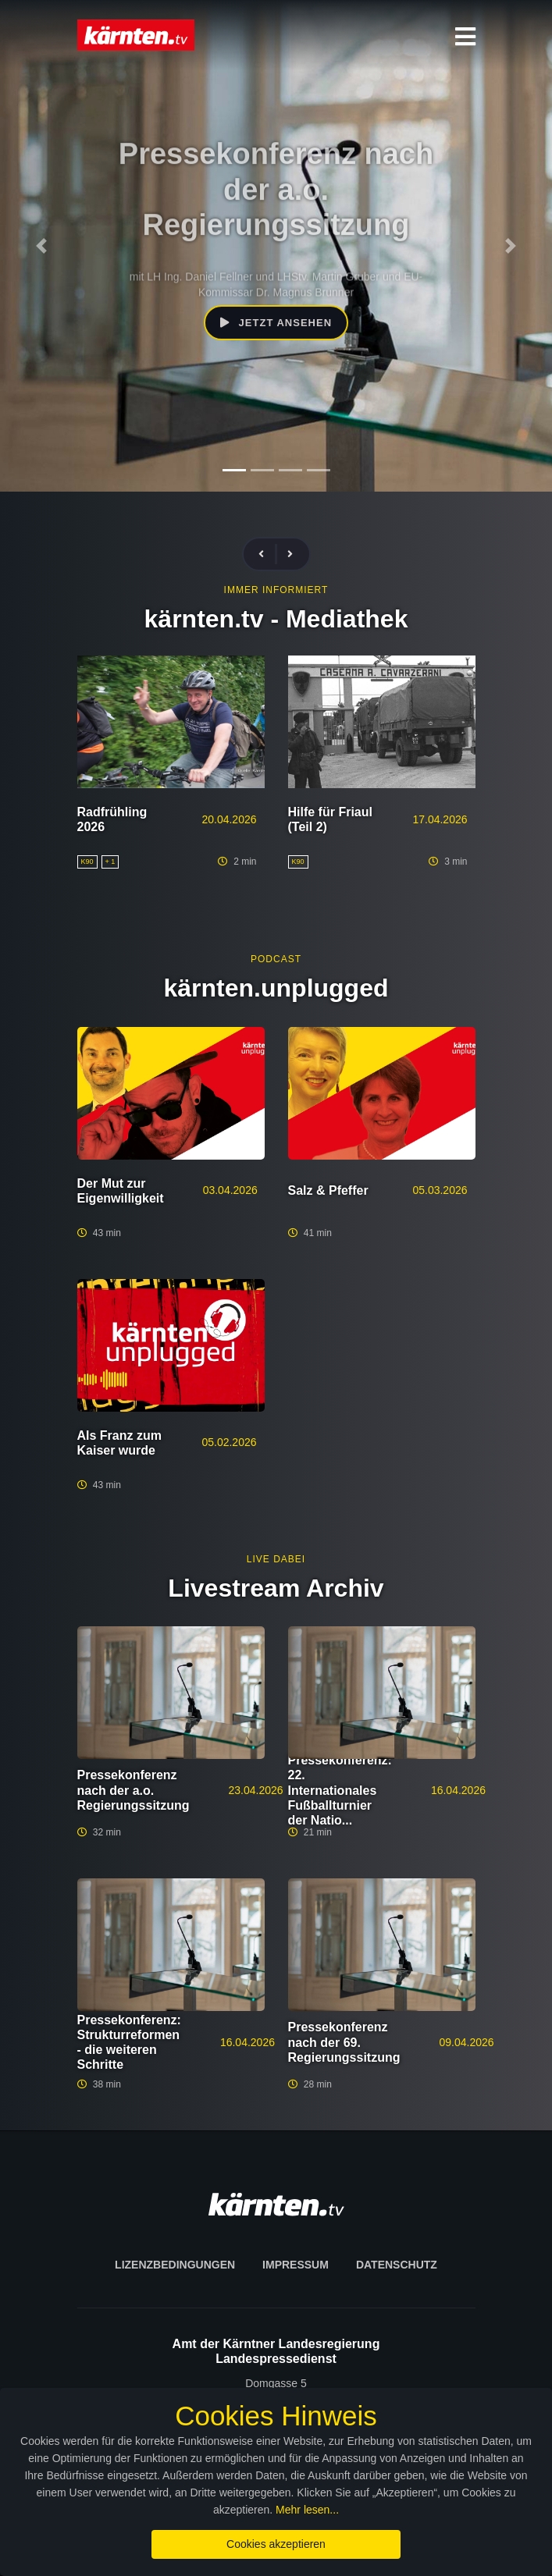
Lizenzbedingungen (175, 2264)
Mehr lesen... (307, 2509)
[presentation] (267, 554)
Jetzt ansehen (276, 323)
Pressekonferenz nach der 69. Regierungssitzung (344, 2041)
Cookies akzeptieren (276, 2544)
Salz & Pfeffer (328, 1190)
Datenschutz (396, 2264)
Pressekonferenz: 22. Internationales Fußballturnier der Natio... (340, 1790)
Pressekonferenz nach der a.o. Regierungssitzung (133, 1789)
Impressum (295, 2264)
